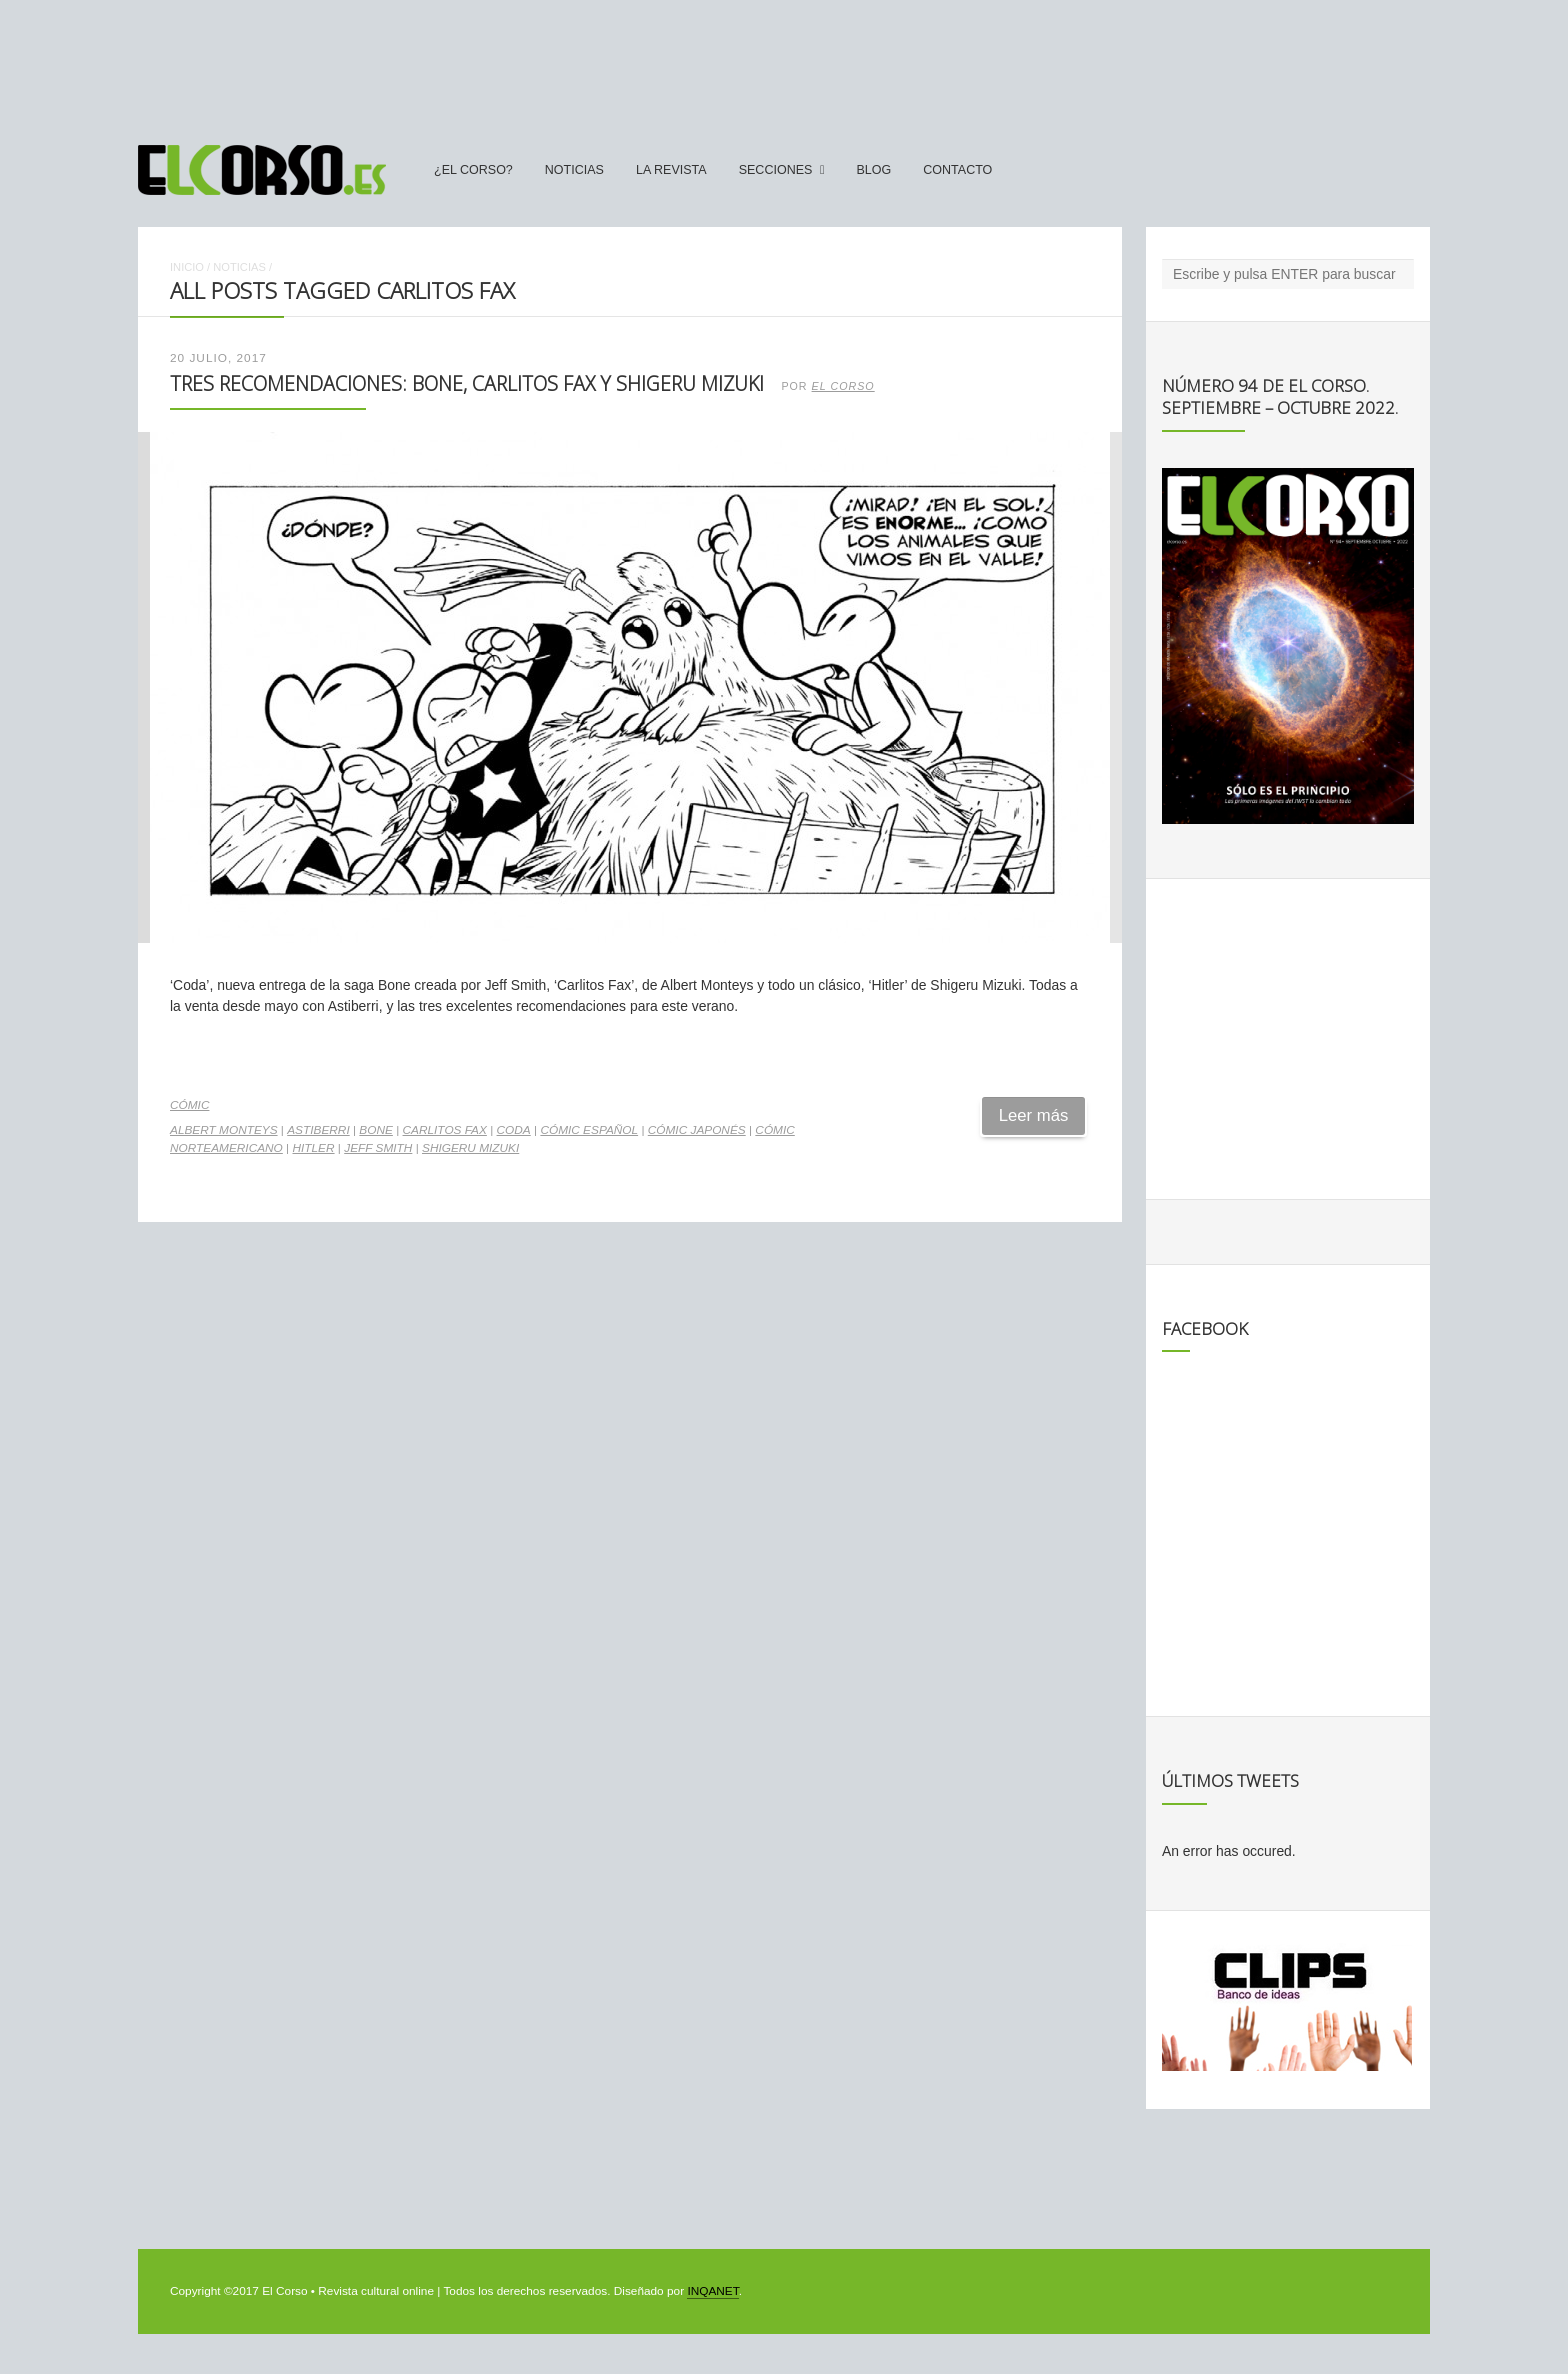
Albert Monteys (224, 1130)
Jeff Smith (378, 1148)
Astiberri (318, 1130)
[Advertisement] (784, 63)
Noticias (574, 170)
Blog (873, 170)
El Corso (843, 386)
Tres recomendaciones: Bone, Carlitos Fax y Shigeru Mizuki (467, 383)
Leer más (1034, 1115)
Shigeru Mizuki (470, 1148)
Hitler (313, 1148)
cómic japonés (697, 1130)
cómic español (589, 1130)
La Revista (671, 170)
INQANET (712, 2291)
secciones (776, 170)
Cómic (189, 1105)
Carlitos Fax (445, 1130)
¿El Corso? (473, 170)
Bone (376, 1130)
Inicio (187, 267)
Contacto (957, 170)
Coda (514, 1130)
